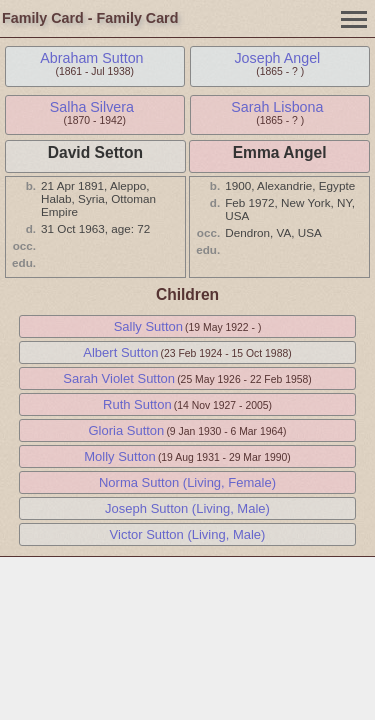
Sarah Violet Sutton (119, 378)
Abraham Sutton (91, 58)
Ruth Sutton (137, 404)
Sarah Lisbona (277, 107)
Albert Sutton (120, 352)
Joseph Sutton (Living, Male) (187, 508)
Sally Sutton (148, 326)
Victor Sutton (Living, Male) (188, 534)
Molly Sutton (120, 456)
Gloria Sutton (126, 430)
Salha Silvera (92, 107)
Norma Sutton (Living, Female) (187, 482)
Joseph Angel (277, 58)
